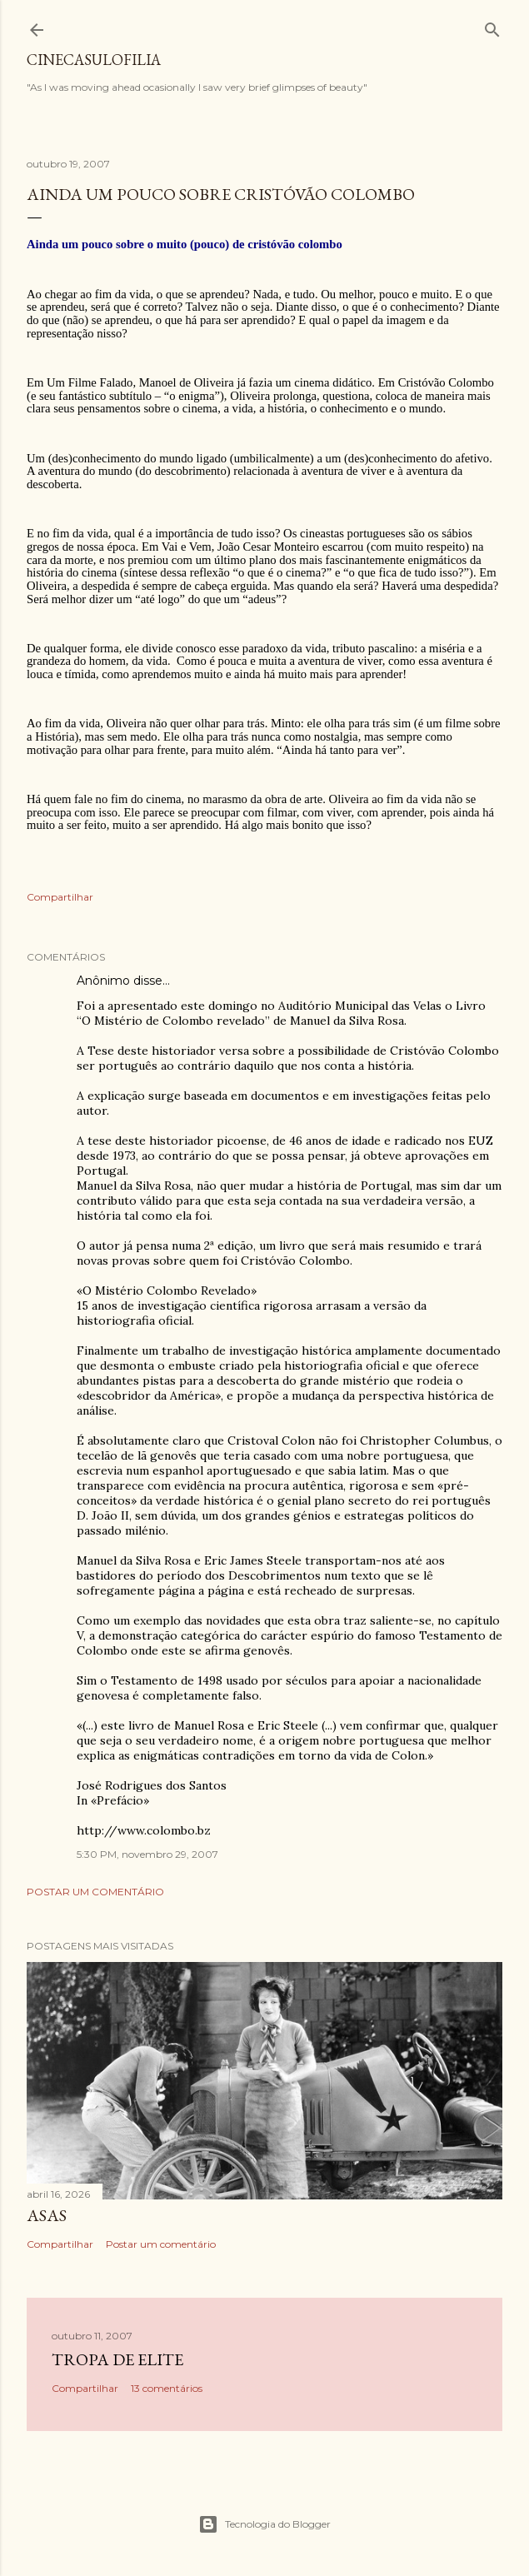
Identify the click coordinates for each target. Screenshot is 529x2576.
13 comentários (166, 2388)
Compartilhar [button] (60, 897)
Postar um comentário (95, 1891)
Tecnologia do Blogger (264, 2524)
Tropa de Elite (117, 2359)
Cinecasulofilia (94, 59)
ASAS (47, 2215)
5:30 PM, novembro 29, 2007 (147, 1854)
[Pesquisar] (492, 26)
